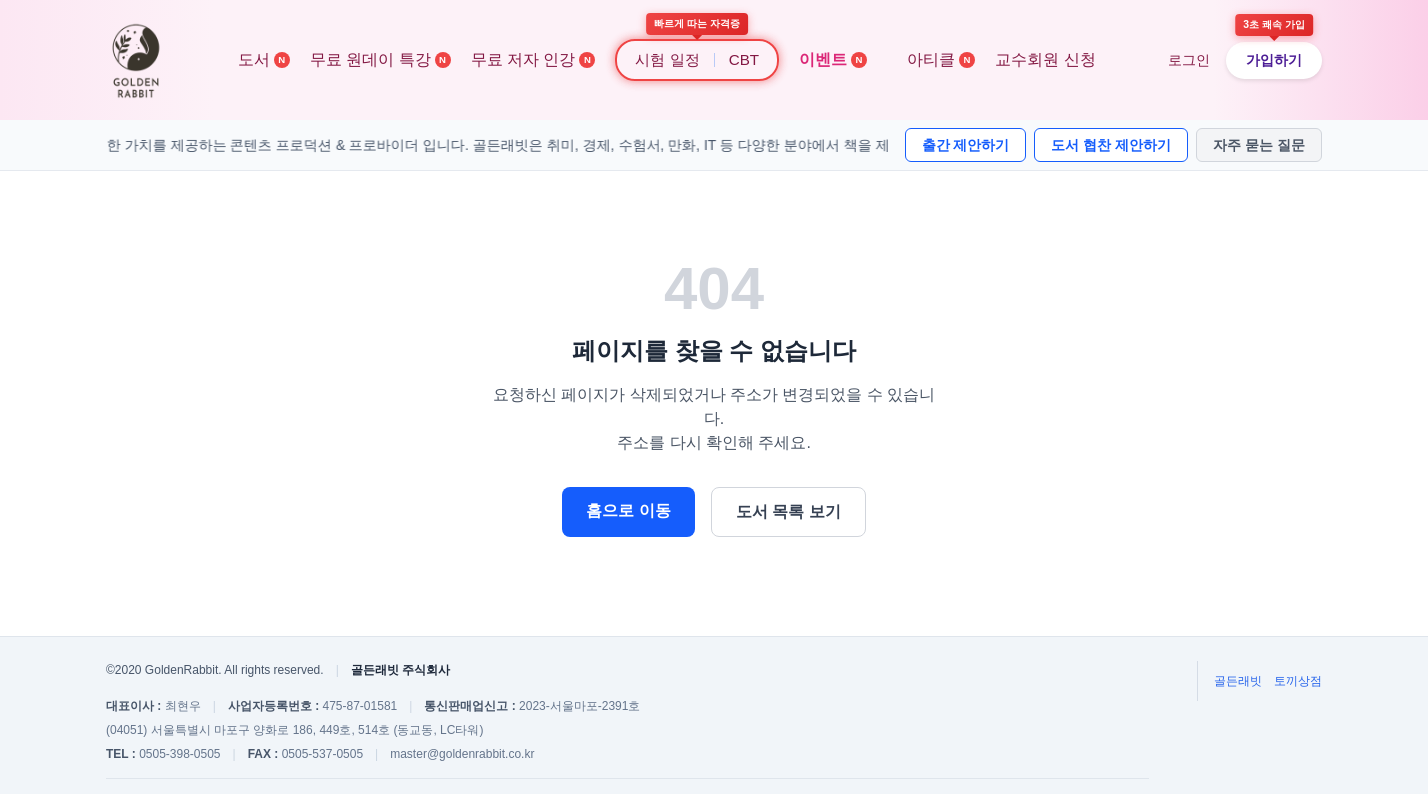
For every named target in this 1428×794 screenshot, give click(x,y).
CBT (744, 59)
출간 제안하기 (966, 145)
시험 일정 (667, 59)
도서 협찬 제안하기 (1111, 145)
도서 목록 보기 (788, 511)
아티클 (941, 59)
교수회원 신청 (1045, 59)
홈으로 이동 (628, 510)
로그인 (1189, 60)
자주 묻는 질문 (1259, 145)
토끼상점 (1298, 681)
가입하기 (1274, 60)
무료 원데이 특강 (380, 59)
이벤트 (833, 59)
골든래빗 (1238, 681)
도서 (264, 59)
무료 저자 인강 (533, 59)
